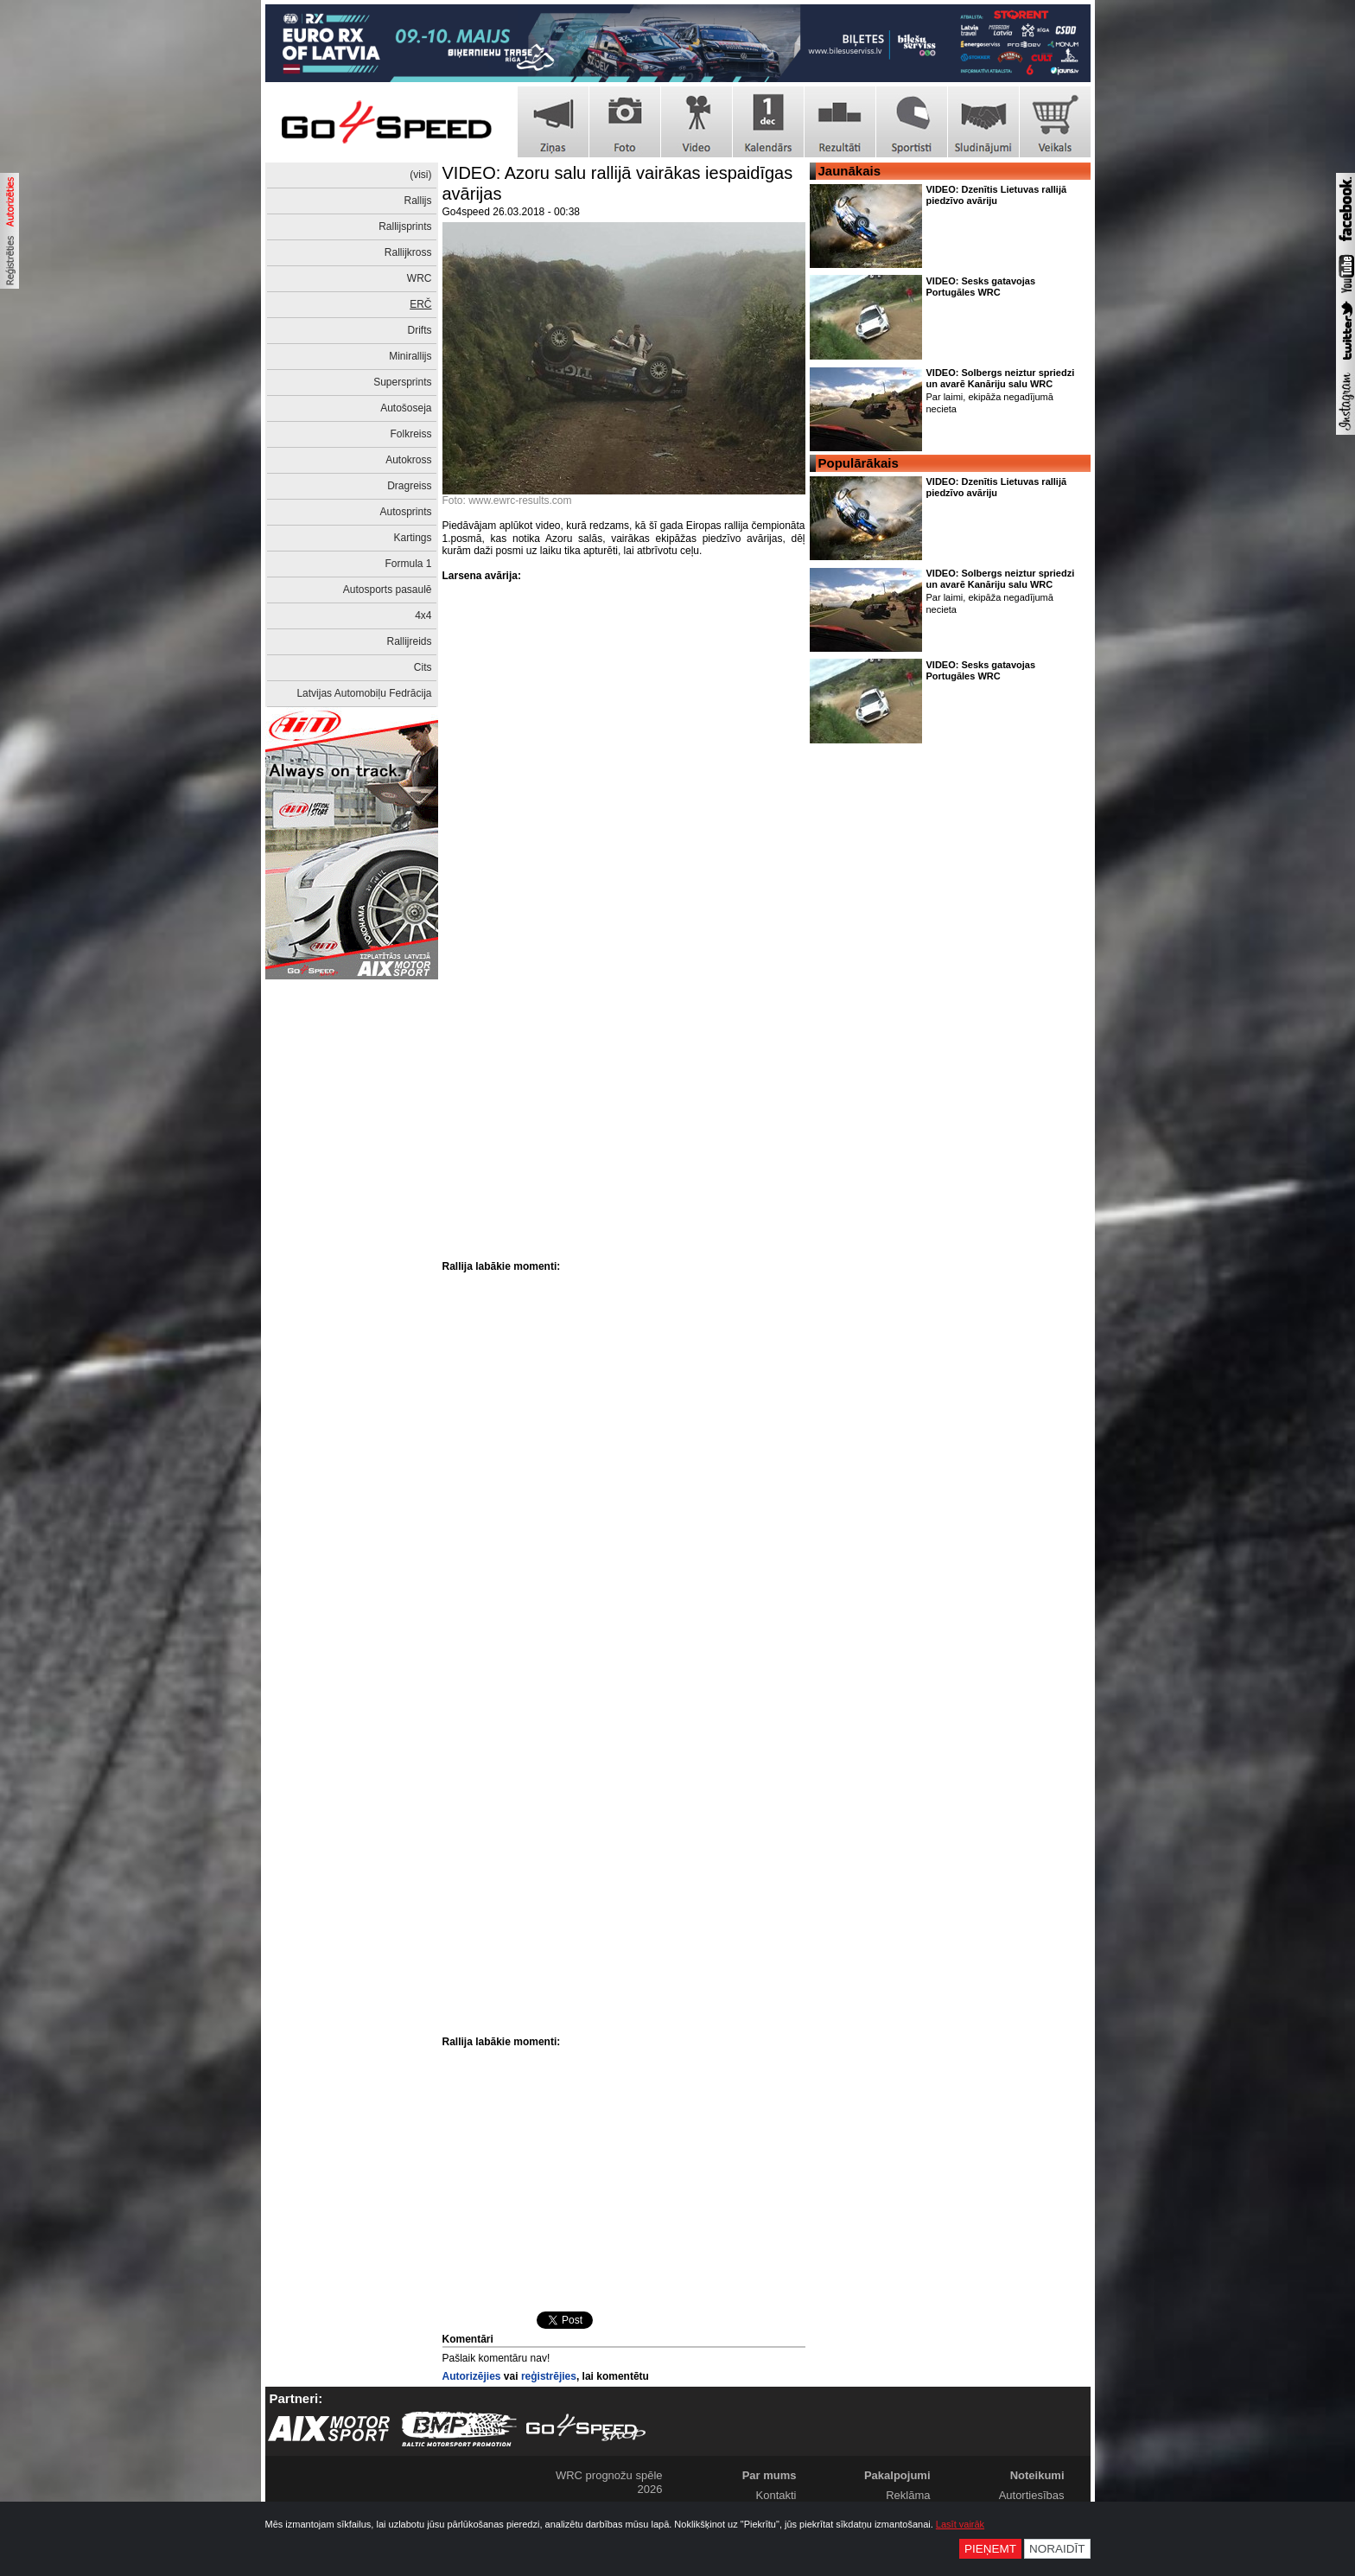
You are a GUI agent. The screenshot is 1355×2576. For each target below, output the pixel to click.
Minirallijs (410, 356)
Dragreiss (409, 486)
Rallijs (417, 200)
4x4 (423, 615)
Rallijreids (408, 641)
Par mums (769, 2475)
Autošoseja (405, 408)
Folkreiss (410, 434)
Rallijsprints (405, 226)
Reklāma (908, 2495)
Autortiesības (1032, 2495)
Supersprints (402, 382)
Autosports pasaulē (387, 589)
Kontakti (776, 2495)
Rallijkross (408, 252)
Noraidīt (1057, 2548)
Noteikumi (1037, 2475)
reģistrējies (548, 2376)
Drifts (420, 330)
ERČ (420, 304)
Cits (423, 667)
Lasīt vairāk (960, 2524)
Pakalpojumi (897, 2475)
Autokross (408, 460)
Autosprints (405, 512)
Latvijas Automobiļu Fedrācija (363, 693)
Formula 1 (408, 564)
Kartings (412, 538)
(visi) (420, 175)
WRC (419, 278)
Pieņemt (990, 2548)
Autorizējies (471, 2376)
